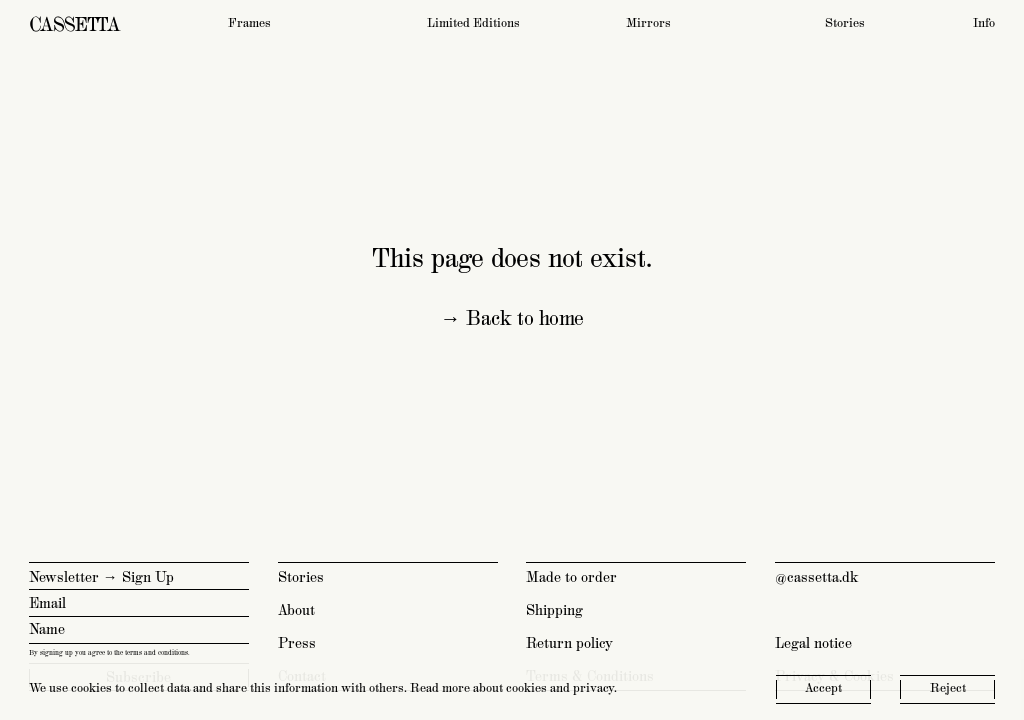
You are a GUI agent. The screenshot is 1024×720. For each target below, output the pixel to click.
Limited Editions (473, 23)
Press (297, 643)
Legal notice (813, 643)
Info (984, 23)
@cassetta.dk (817, 577)
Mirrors (648, 23)
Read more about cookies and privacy (512, 688)
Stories (845, 23)
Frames (249, 23)
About (296, 610)
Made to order (571, 577)
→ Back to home (511, 319)
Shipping (554, 610)
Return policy (569, 643)
